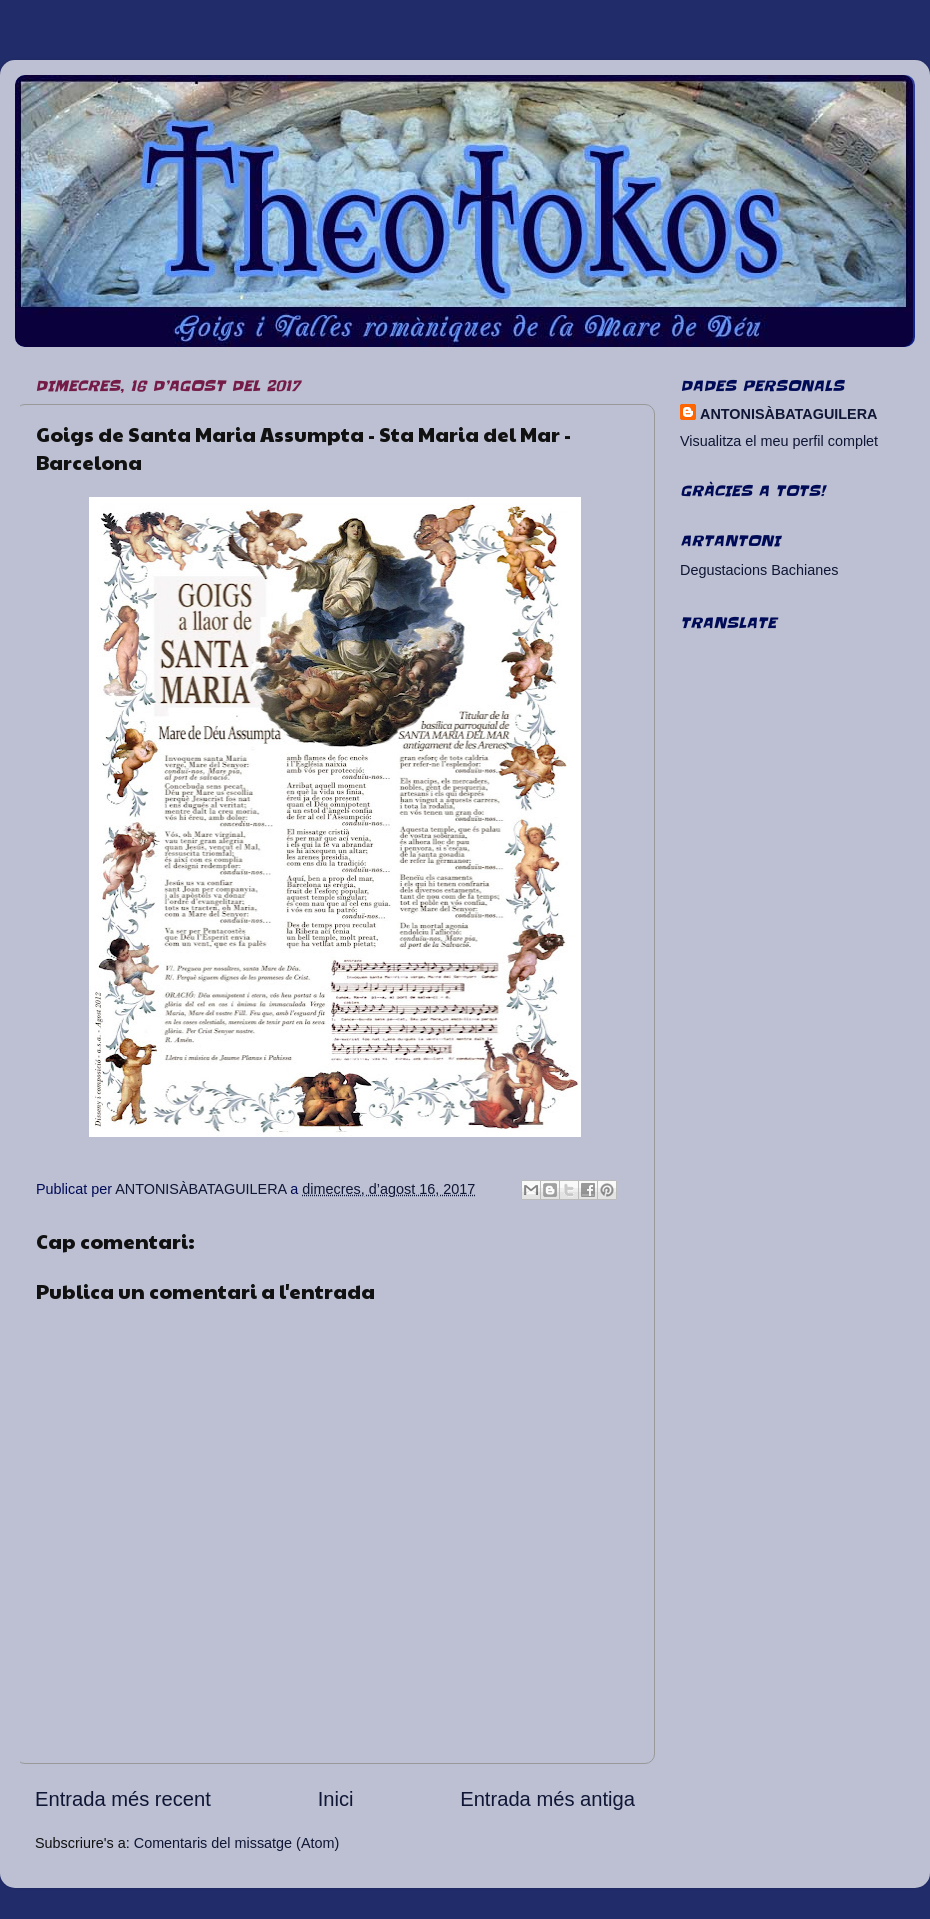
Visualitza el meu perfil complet (779, 441)
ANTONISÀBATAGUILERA (788, 414)
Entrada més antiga (547, 1799)
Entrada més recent (123, 1799)
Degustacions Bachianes (759, 570)
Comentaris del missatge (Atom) (237, 1843)
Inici (336, 1799)
